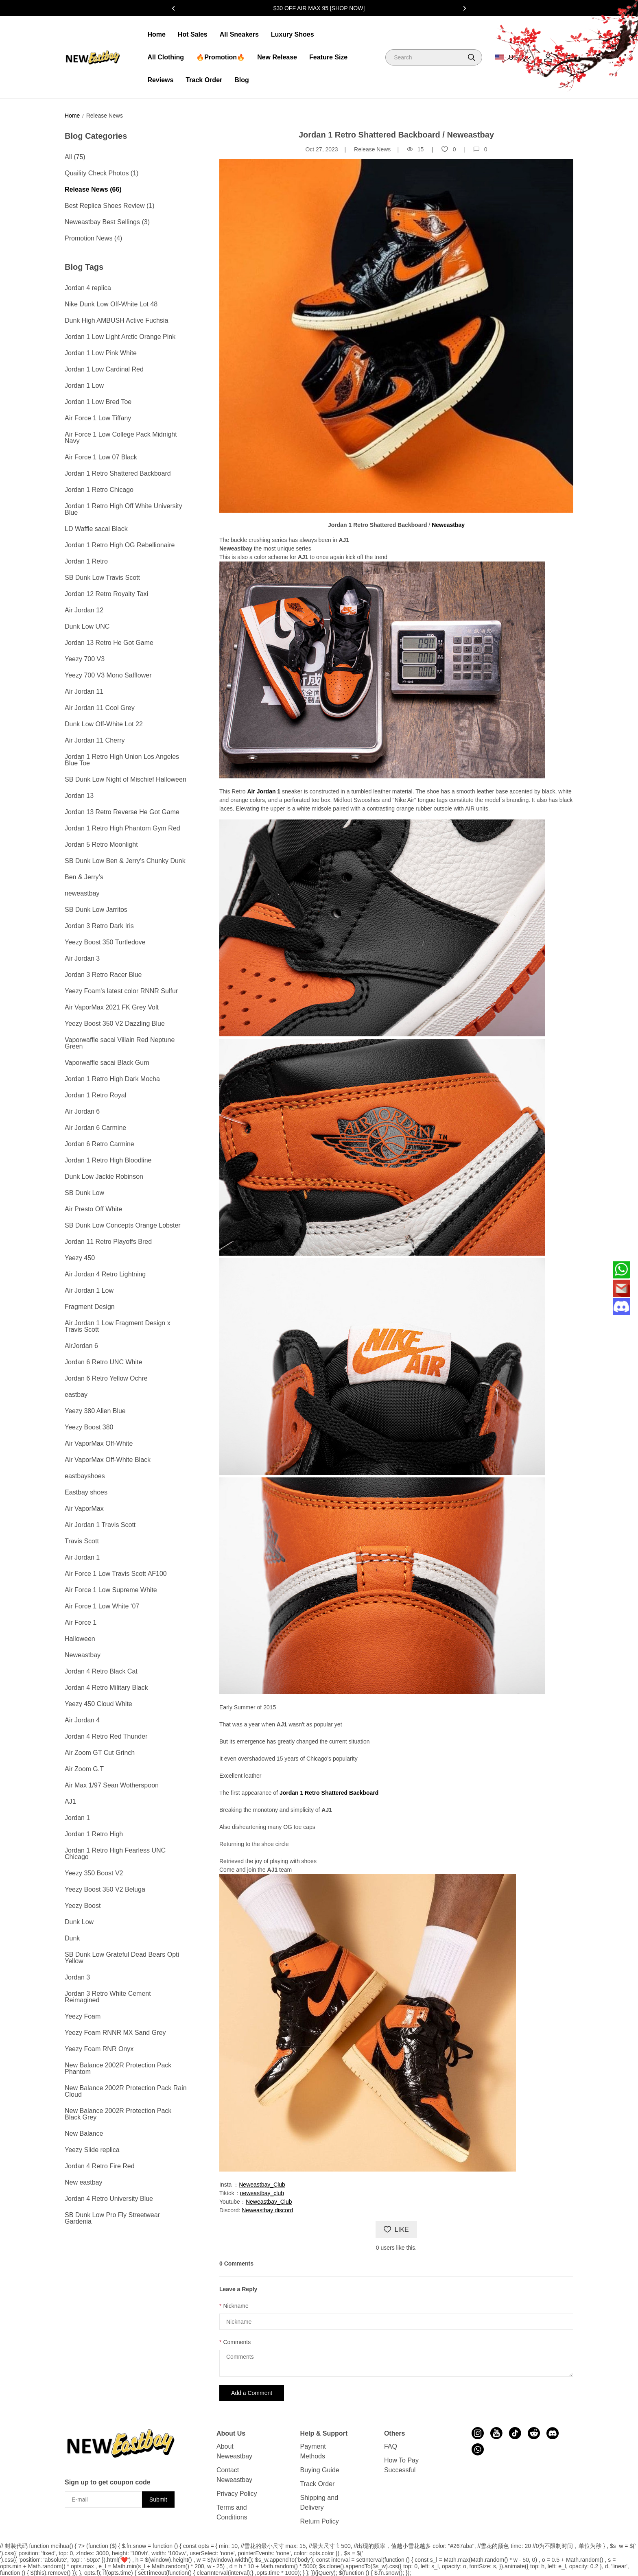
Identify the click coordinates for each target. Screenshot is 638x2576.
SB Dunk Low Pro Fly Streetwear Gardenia (112, 2218)
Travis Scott (82, 1541)
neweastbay (82, 893)
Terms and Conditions (231, 2512)
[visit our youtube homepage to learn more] (496, 2433)
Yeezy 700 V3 (85, 658)
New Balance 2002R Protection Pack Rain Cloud (126, 2091)
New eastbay (84, 2182)
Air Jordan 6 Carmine (95, 1127)
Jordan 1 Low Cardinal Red (104, 369)
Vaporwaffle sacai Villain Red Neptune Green (120, 1043)
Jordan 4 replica (88, 287)
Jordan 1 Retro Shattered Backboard (118, 473)
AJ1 (70, 1801)
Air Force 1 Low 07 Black (101, 457)
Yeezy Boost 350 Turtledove (105, 942)
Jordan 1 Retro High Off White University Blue (123, 509)
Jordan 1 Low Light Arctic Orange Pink (120, 336)
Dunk (72, 1938)
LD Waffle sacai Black (96, 528)
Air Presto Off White (93, 1209)
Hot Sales (193, 34)
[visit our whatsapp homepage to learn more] (478, 2449)
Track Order (204, 79)
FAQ (390, 2446)
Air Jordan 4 (82, 1720)
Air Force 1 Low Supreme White (111, 1589)
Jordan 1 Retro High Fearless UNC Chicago (115, 1853)
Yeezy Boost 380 (89, 1427)
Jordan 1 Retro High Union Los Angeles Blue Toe (122, 760)
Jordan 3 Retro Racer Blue (103, 974)
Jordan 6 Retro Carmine (99, 1144)
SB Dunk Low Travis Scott (102, 577)
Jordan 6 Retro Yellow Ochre (106, 1378)
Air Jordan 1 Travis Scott (100, 1524)
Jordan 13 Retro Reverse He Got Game (122, 811)
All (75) (75, 156)
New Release (277, 57)
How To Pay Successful (401, 2465)
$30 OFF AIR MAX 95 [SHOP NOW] (319, 8)
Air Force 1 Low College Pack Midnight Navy (121, 437)
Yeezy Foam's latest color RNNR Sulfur (121, 991)
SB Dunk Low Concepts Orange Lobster (123, 1225)
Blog (241, 79)
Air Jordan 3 (82, 958)
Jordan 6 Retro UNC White (103, 1362)
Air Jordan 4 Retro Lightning (105, 1274)
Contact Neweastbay (234, 2475)
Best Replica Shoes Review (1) (110, 205)
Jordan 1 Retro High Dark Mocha (112, 1078)
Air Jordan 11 (84, 691)
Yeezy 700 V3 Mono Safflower (108, 675)
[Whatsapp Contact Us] (621, 1269)
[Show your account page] (548, 57)
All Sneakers (239, 34)
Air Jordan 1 (82, 1557)
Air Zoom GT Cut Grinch (100, 1752)
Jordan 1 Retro (86, 561)
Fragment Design (90, 1306)
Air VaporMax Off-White (99, 1443)
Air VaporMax (84, 1508)
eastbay (76, 1394)
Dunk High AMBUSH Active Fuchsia (116, 320)
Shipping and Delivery (319, 2502)
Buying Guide (319, 2470)
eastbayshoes (85, 1476)
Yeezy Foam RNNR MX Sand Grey (115, 2032)
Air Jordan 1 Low (89, 1290)
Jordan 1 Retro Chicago (99, 489)
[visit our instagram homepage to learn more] (478, 2433)
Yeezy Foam (83, 2016)
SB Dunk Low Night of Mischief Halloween (125, 779)
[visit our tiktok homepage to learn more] (515, 2433)
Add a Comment (251, 2393)
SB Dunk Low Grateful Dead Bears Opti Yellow (122, 1957)
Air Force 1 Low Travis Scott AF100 (116, 1573)
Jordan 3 (77, 1977)
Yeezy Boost (83, 1905)
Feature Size (328, 57)
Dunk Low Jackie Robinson (104, 1176)
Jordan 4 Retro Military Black (106, 1687)
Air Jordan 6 (82, 1111)
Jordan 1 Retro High (94, 1834)
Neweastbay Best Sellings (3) (107, 221)
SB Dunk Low (84, 1192)
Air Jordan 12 (84, 610)
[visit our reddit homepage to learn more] (534, 2433)
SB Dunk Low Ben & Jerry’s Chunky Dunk (125, 860)
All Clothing (165, 57)
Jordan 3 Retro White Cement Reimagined (108, 1997)
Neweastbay (83, 1655)
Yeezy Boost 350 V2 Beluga (105, 1889)
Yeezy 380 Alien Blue (95, 1410)
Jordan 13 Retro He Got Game (109, 642)
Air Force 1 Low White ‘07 (102, 1606)
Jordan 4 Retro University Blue (109, 2198)
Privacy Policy (236, 2493)
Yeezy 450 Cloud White (98, 1703)
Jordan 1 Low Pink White (101, 353)
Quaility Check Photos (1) (101, 173)
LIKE (396, 2229)
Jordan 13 (79, 795)
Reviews (160, 79)
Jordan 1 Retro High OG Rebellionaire (120, 545)
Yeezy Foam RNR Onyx (99, 2048)
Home (156, 34)
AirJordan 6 (81, 1345)
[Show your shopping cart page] (569, 57)
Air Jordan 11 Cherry (95, 740)
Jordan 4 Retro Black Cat (101, 1671)
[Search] (433, 57)
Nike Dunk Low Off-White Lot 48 (111, 304)
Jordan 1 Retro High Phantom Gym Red (122, 828)
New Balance (84, 2133)
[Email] (621, 1288)
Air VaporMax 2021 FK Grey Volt (112, 1007)
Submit (158, 2499)
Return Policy (319, 2521)
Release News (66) (93, 189)
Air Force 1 (80, 1622)
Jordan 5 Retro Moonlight (101, 844)
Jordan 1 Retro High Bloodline (108, 1160)
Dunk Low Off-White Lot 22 (104, 724)
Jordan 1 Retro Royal (95, 1095)
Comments (237, 2342)
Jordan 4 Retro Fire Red (100, 2166)
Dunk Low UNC (87, 626)
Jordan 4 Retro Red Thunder (106, 1736)
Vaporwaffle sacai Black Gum (107, 1062)
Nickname (235, 2306)
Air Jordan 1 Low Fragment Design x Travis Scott (117, 1326)
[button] (471, 57)
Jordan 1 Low (84, 385)
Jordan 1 (77, 1817)
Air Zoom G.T (84, 1768)
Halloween (80, 1638)
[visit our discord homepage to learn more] (552, 2433)
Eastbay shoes (86, 1492)
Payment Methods (313, 2451)
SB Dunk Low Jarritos (96, 909)
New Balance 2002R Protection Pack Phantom (118, 2068)
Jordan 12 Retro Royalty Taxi (106, 593)
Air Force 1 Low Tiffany (98, 418)
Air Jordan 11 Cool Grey (100, 707)
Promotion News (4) (93, 238)
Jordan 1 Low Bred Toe (98, 401)
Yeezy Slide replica (92, 2149)
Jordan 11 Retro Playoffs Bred (108, 1241)
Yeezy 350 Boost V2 (94, 1873)
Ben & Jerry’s (84, 877)
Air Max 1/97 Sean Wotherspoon (112, 1785)
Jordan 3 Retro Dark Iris (99, 925)
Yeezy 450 (80, 1257)
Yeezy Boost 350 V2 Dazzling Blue (115, 1023)
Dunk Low (79, 1921)
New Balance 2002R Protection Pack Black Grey (118, 2114)
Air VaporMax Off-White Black (108, 1459)
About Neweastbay (234, 2451)
